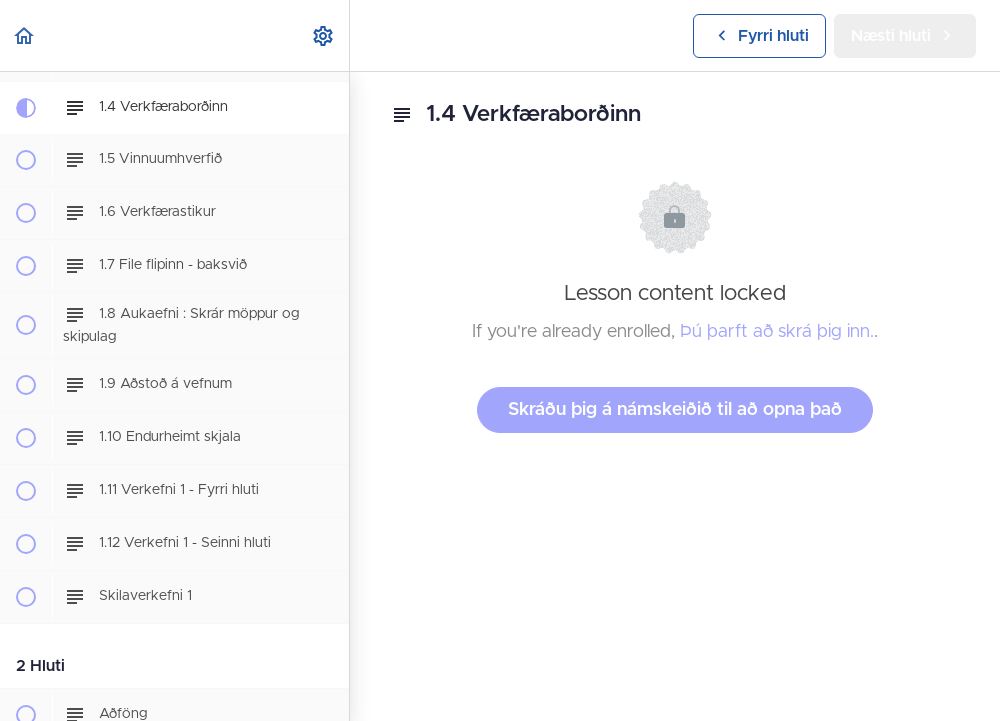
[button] (25, 35)
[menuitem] (324, 35)
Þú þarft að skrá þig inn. (777, 332)
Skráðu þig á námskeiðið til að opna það (675, 410)
